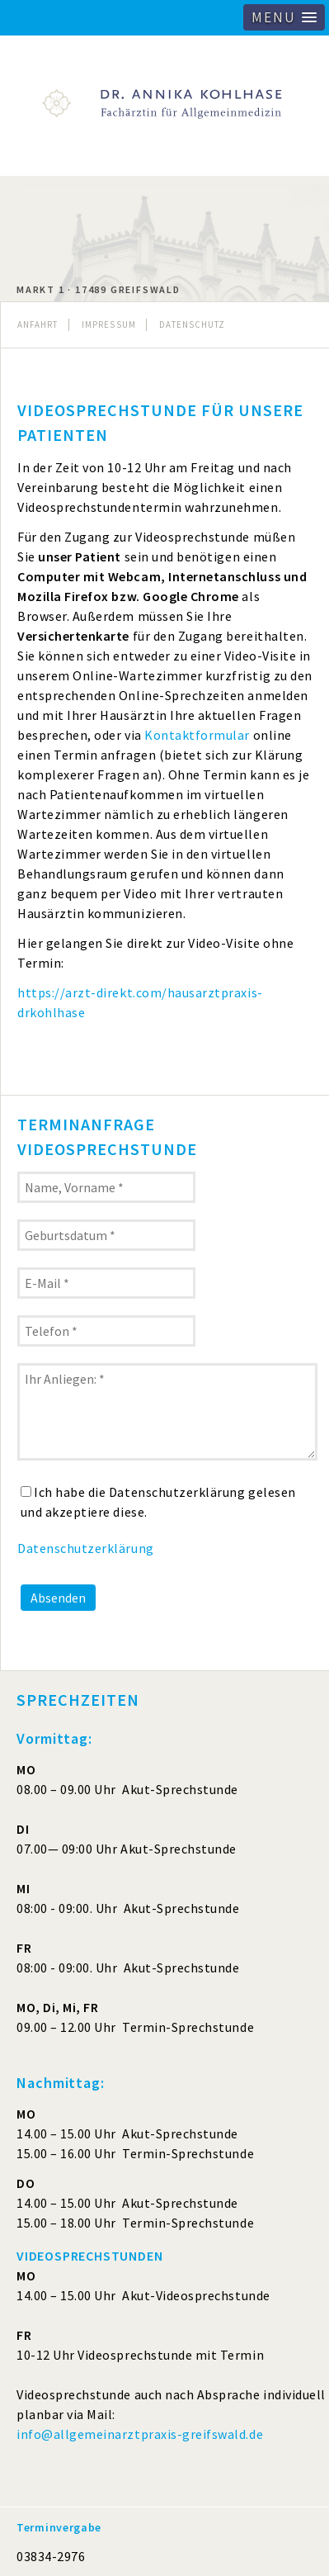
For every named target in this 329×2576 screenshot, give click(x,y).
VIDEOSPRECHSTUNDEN (89, 2255)
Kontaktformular (197, 735)
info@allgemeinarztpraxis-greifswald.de (139, 2434)
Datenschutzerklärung (85, 1548)
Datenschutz (192, 324)
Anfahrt (38, 324)
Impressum (109, 324)
